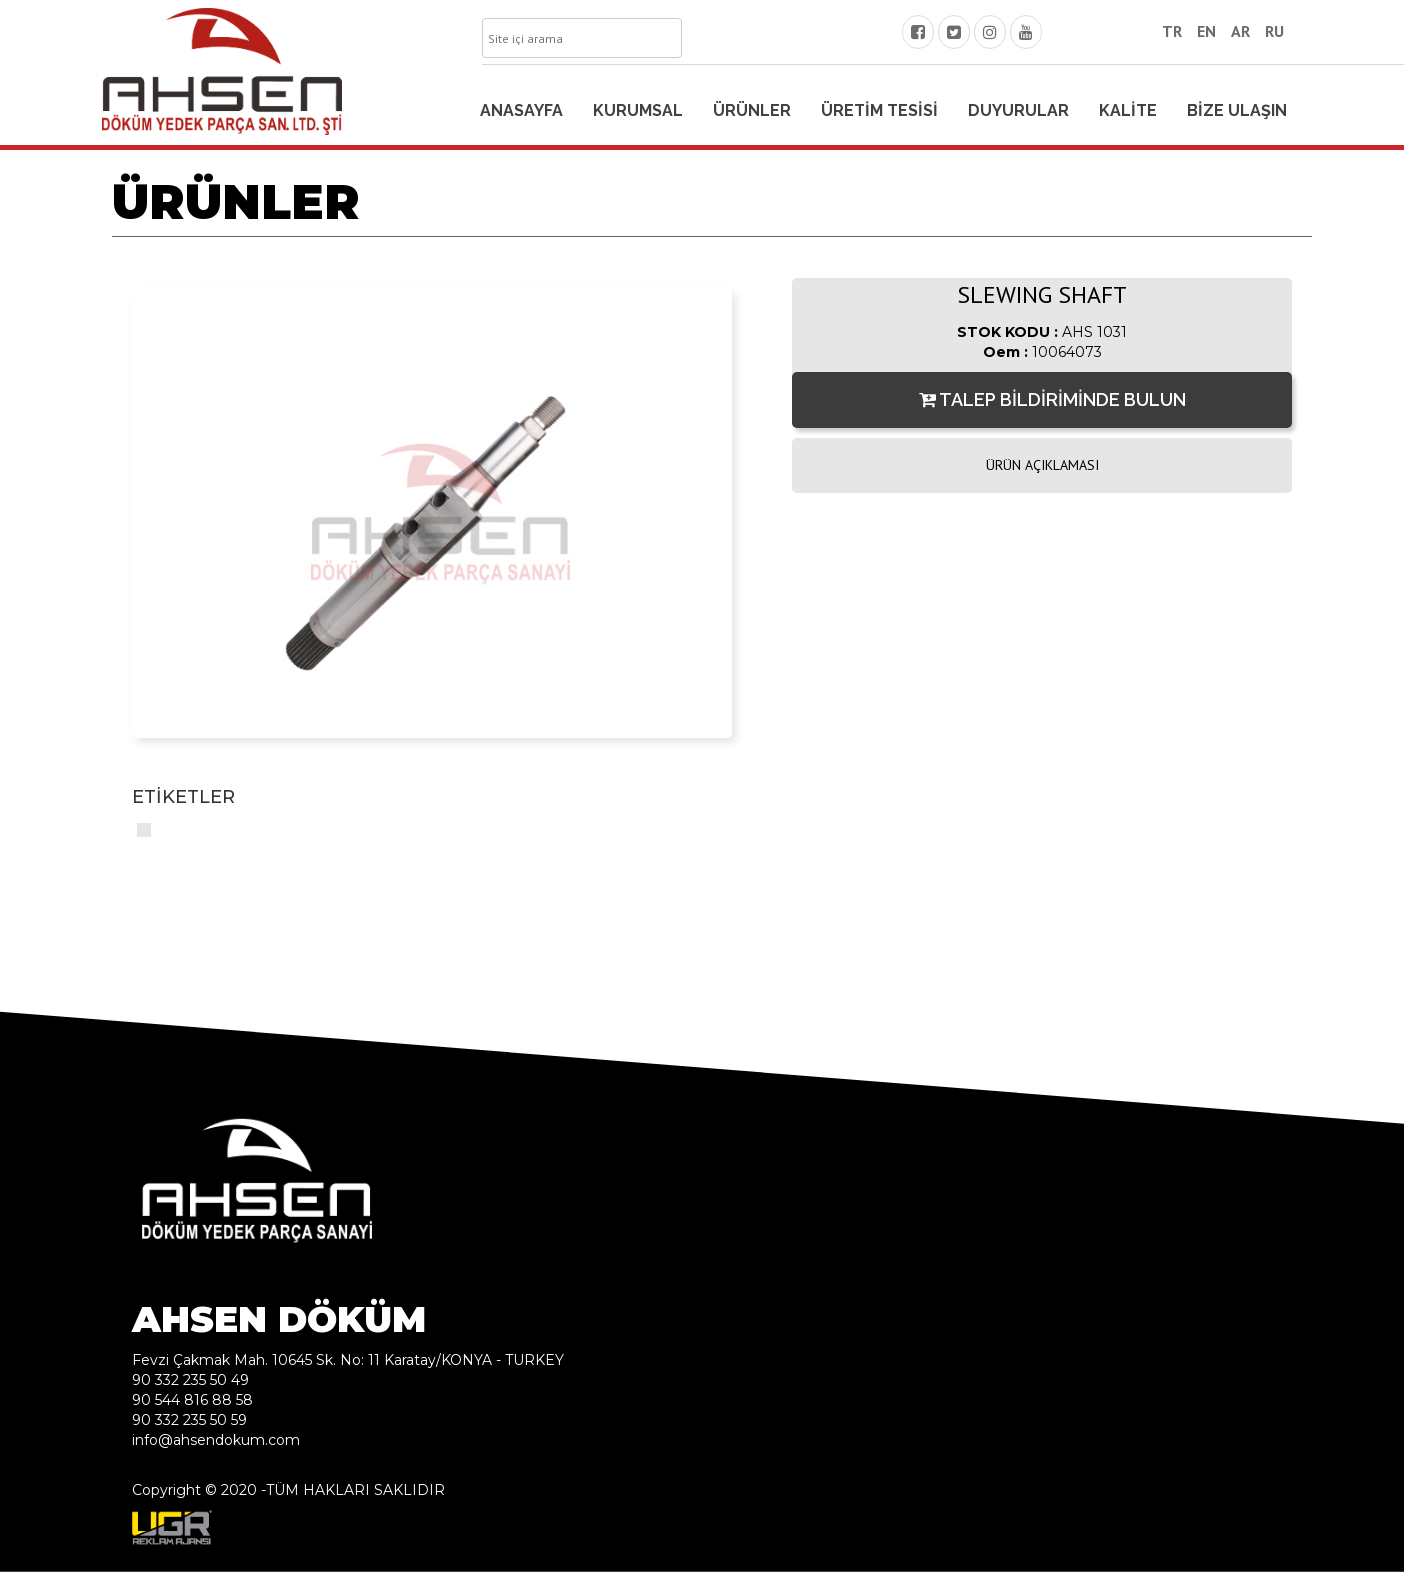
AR (1240, 31)
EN (1206, 31)
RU (1274, 31)
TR (1172, 31)
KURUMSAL (638, 110)
